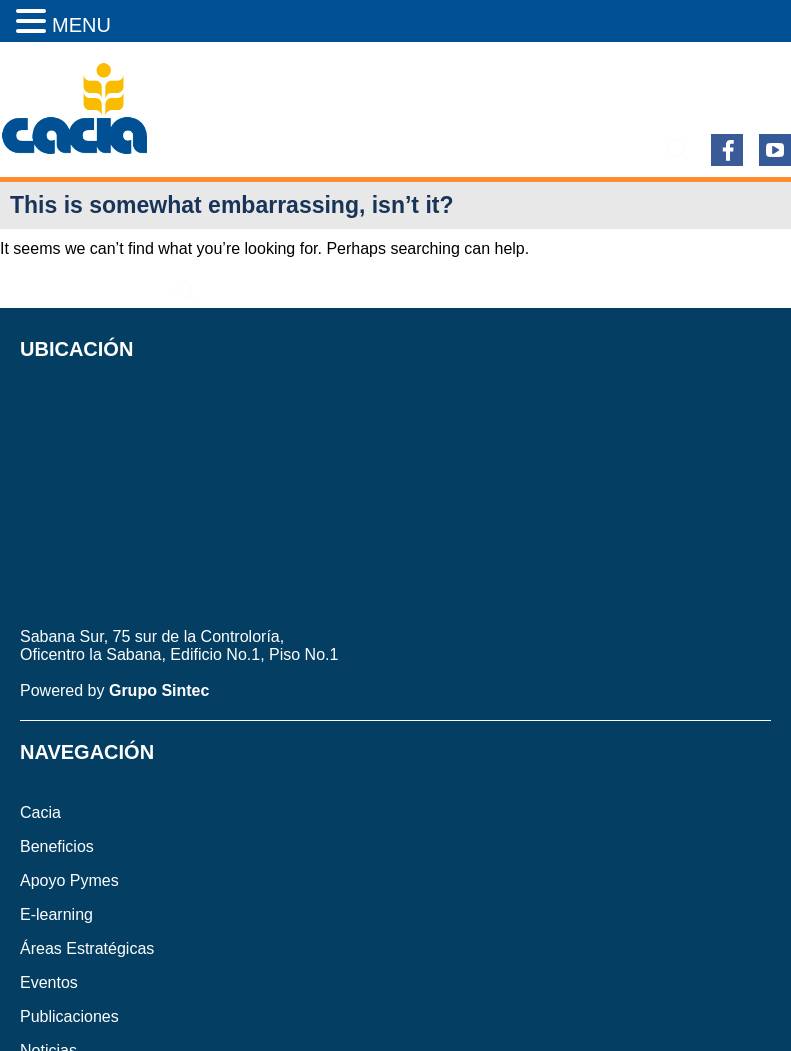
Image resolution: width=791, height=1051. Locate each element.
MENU (81, 25)
